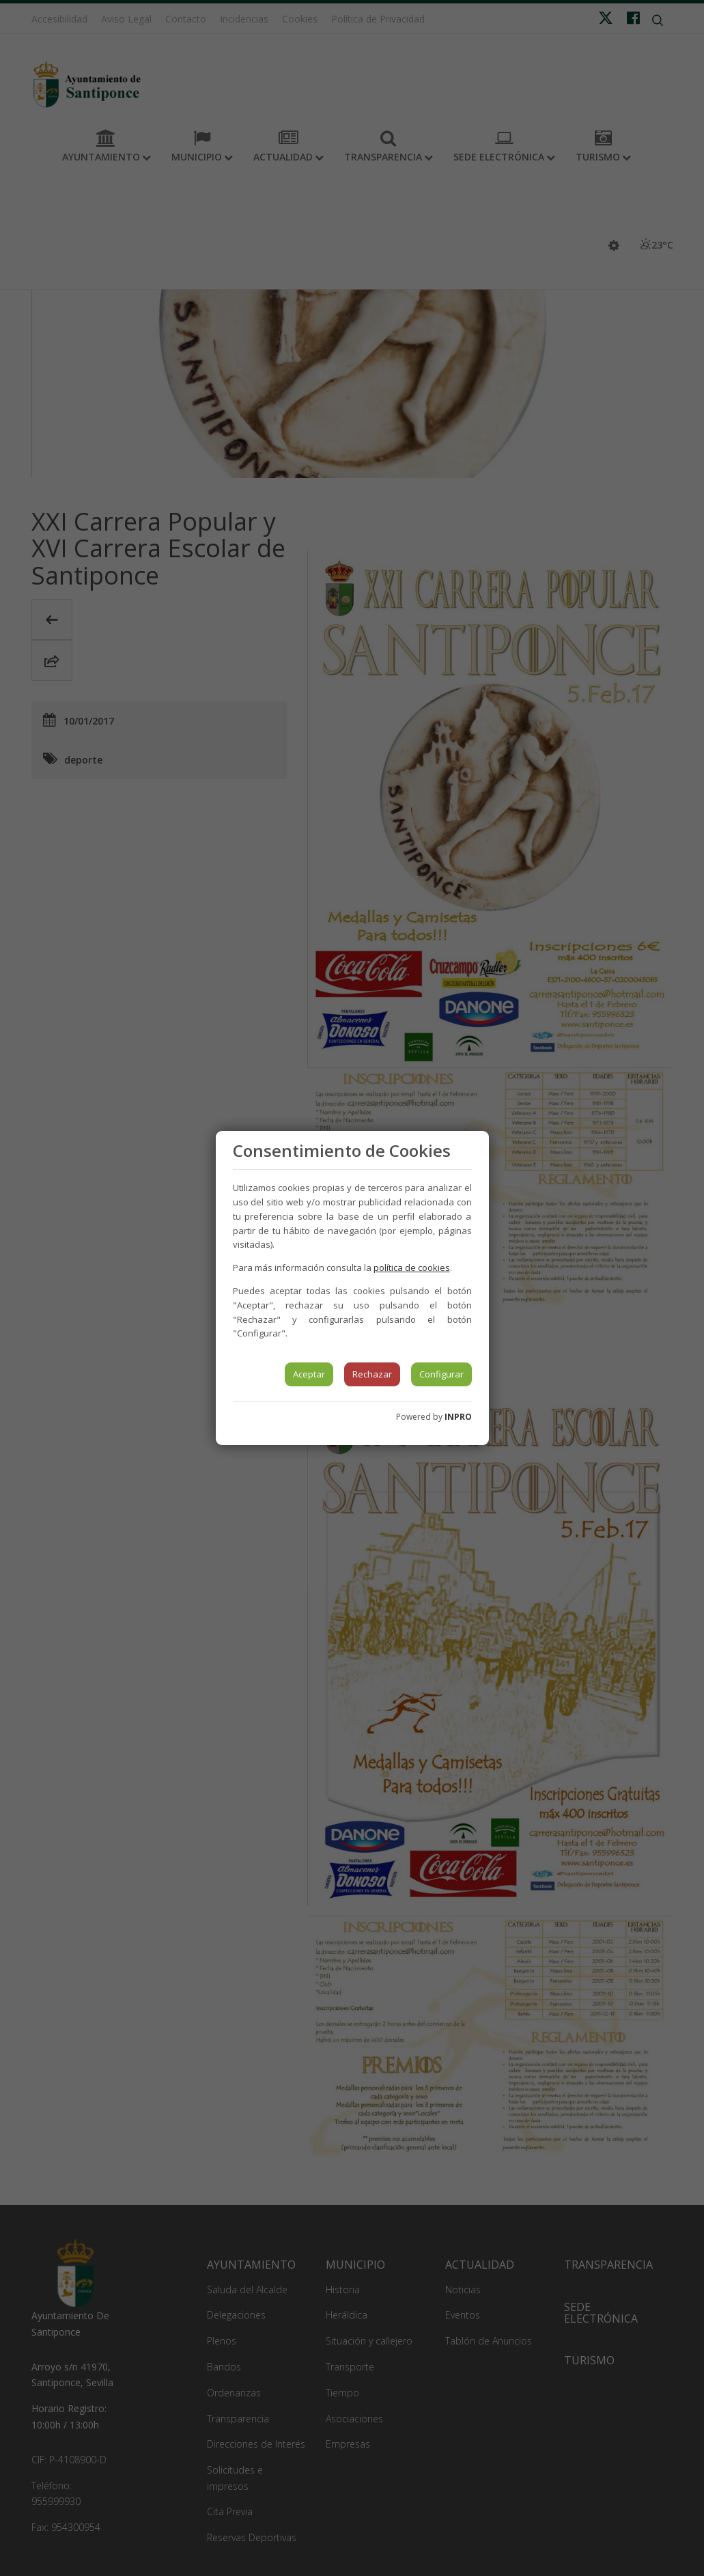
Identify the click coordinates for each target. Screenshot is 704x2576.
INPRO (458, 1417)
